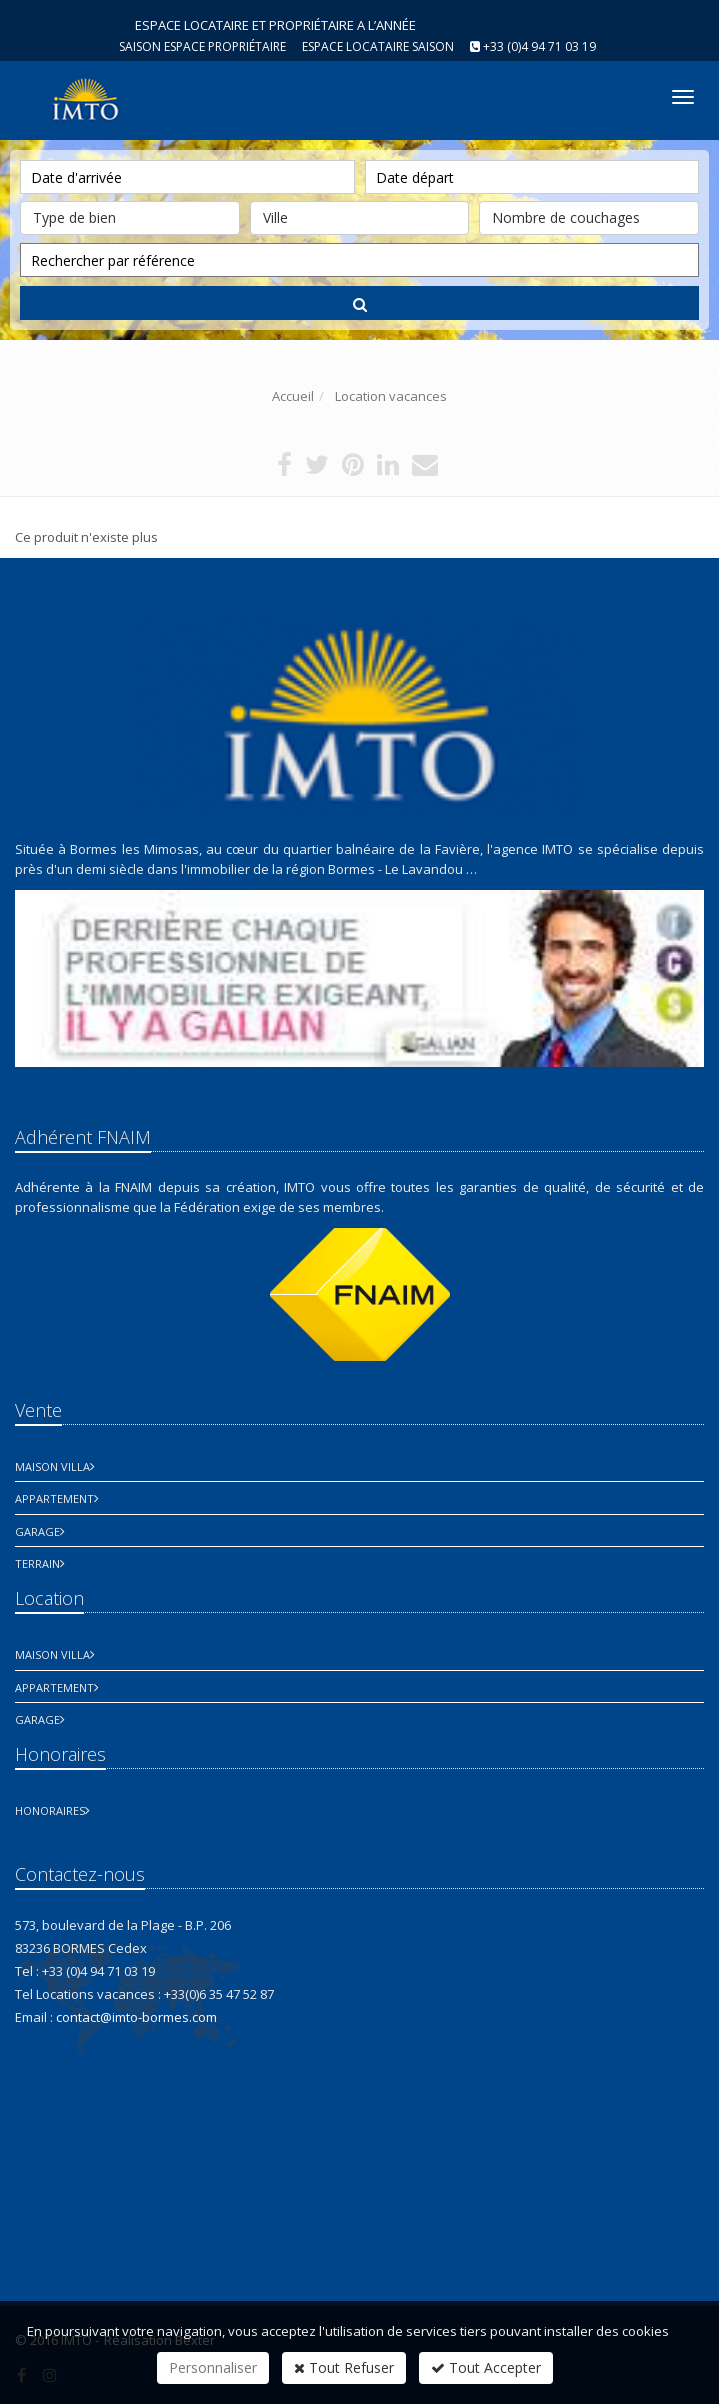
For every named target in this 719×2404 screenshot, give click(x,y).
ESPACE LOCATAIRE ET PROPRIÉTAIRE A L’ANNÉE (275, 25)
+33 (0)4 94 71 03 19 (539, 46)
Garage (37, 1531)
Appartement (54, 1498)
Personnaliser (213, 2367)
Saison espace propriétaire (202, 46)
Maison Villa (52, 1466)
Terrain (37, 1563)
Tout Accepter (486, 2367)
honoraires (50, 1810)
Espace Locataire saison (378, 46)
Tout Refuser (344, 2367)
